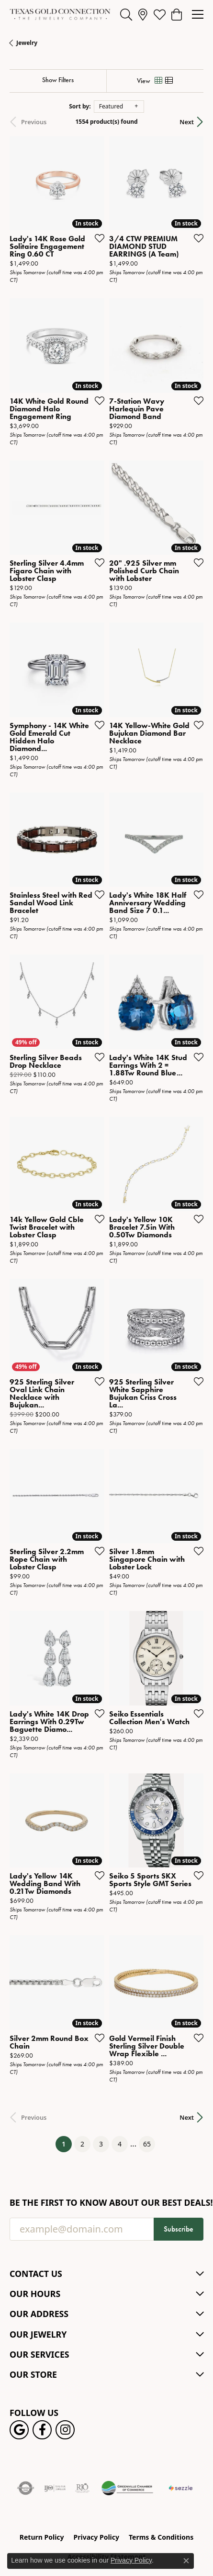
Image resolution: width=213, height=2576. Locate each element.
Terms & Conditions (161, 2537)
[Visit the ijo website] (55, 2488)
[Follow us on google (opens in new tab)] (19, 2429)
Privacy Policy (96, 2537)
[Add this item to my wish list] (96, 238)
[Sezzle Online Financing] (180, 2488)
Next (186, 122)
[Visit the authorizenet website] (25, 2488)
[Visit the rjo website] (82, 2488)
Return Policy (42, 2537)
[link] (143, 14)
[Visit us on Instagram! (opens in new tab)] (65, 2429)
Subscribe (178, 2228)
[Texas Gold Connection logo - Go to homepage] (60, 14)
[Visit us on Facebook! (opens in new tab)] (42, 2429)
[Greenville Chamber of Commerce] (127, 2488)
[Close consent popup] (186, 2561)
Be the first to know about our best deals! (106, 2203)
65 (147, 2143)
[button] (126, 14)
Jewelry (26, 43)
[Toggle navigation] (197, 14)
